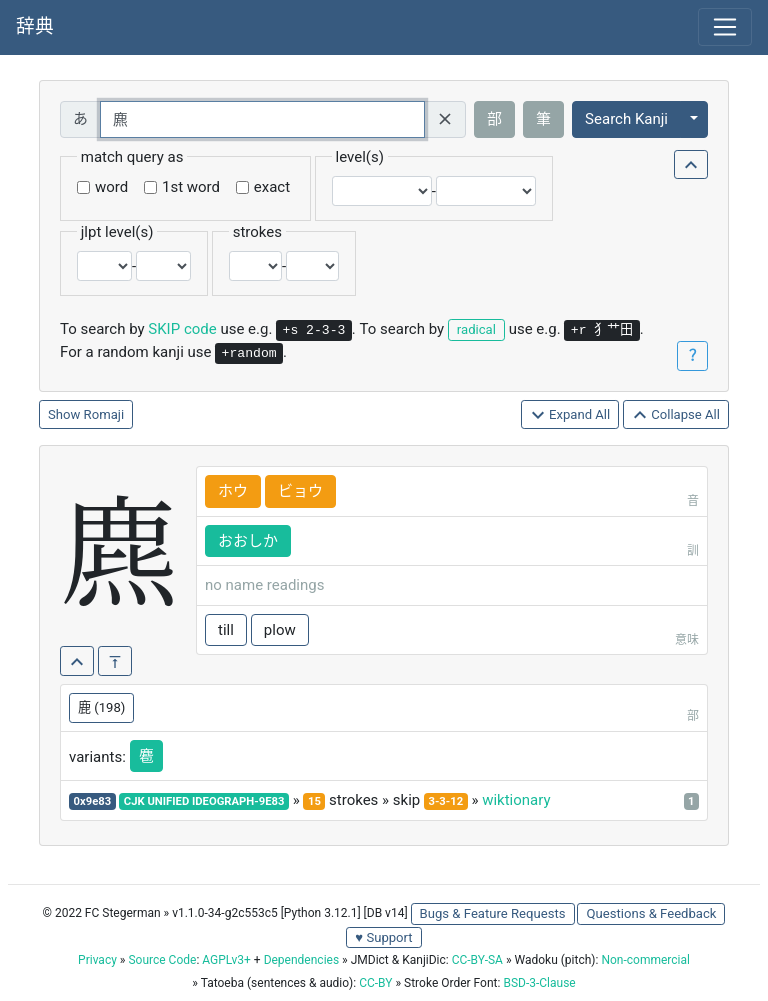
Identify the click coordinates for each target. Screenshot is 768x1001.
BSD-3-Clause (539, 983)
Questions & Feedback (651, 913)
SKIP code (182, 329)
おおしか (248, 541)
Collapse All (676, 415)
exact (272, 187)
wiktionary (516, 800)
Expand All (570, 415)
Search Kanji (626, 119)
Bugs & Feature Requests (493, 913)
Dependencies (301, 960)
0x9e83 (93, 801)
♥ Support (383, 937)
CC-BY (375, 983)
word (111, 187)
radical (476, 329)
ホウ (233, 491)
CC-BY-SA (477, 960)
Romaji (104, 414)
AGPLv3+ (226, 960)
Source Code (162, 960)
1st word (191, 187)
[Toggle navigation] (725, 27)
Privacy (97, 960)
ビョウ (300, 491)
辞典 (35, 27)
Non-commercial (645, 960)
